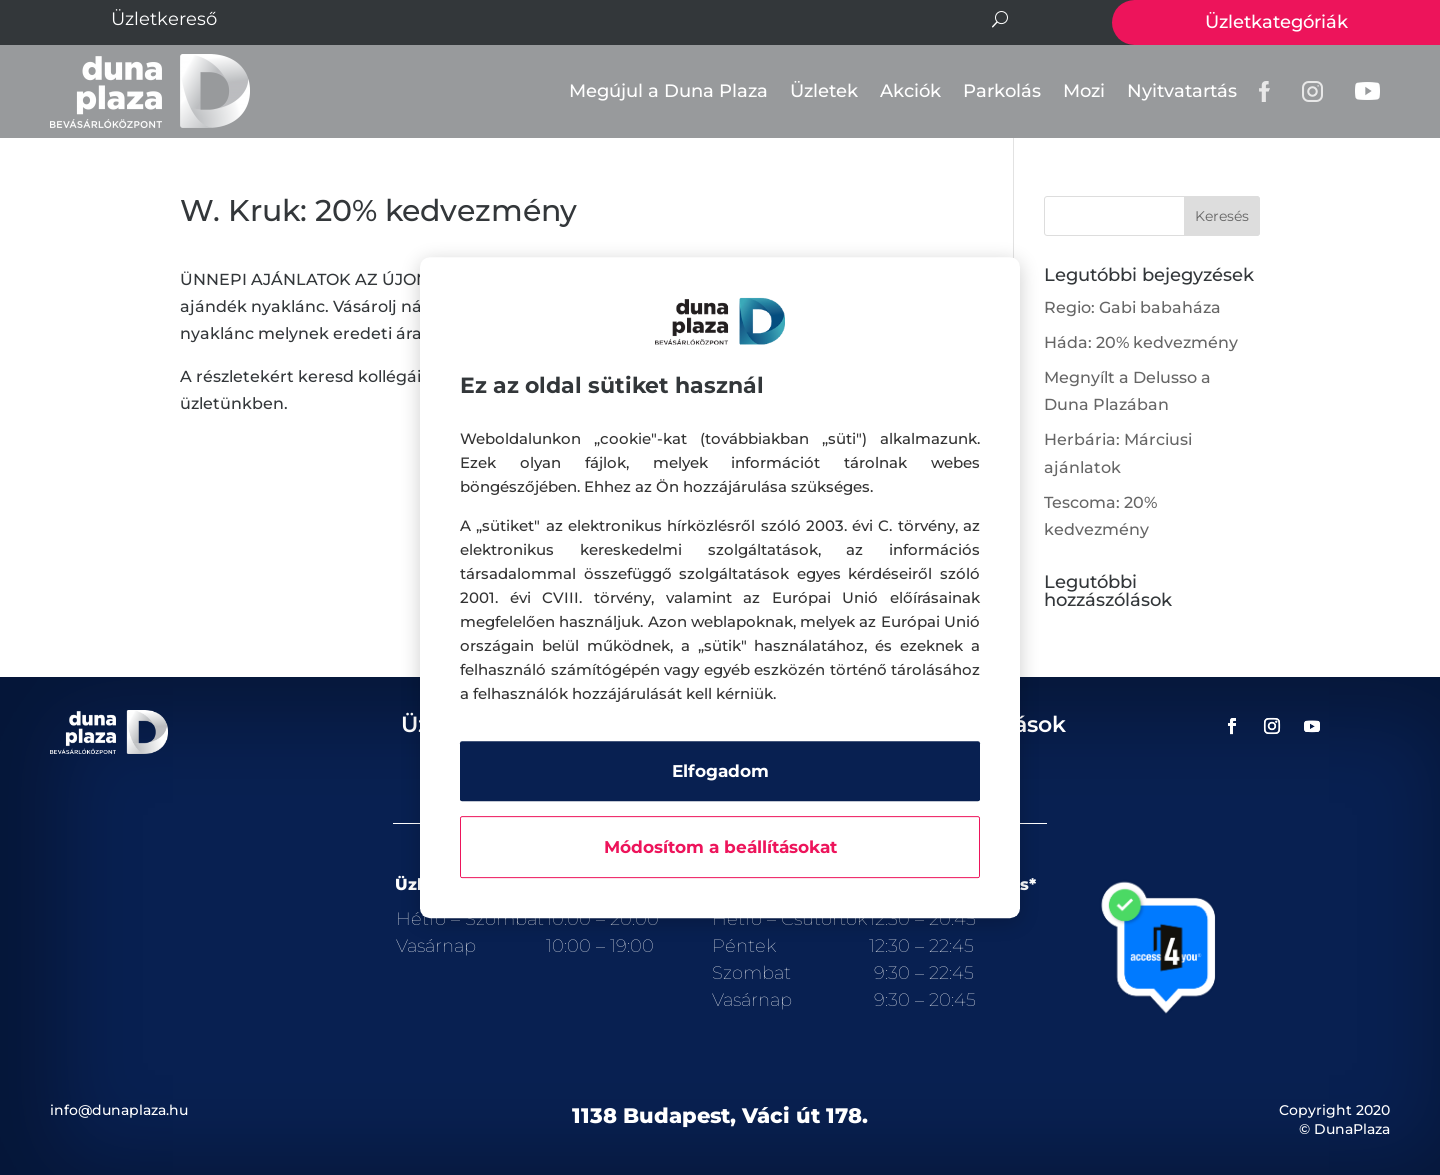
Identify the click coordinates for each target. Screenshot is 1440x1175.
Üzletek (824, 91)
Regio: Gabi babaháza (1132, 307)
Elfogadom (720, 771)
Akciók (910, 91)
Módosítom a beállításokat (720, 847)
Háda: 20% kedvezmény (1141, 342)
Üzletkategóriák (1276, 22)
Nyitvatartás (1182, 91)
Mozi (1084, 91)
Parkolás (1002, 91)
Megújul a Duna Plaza (668, 91)
